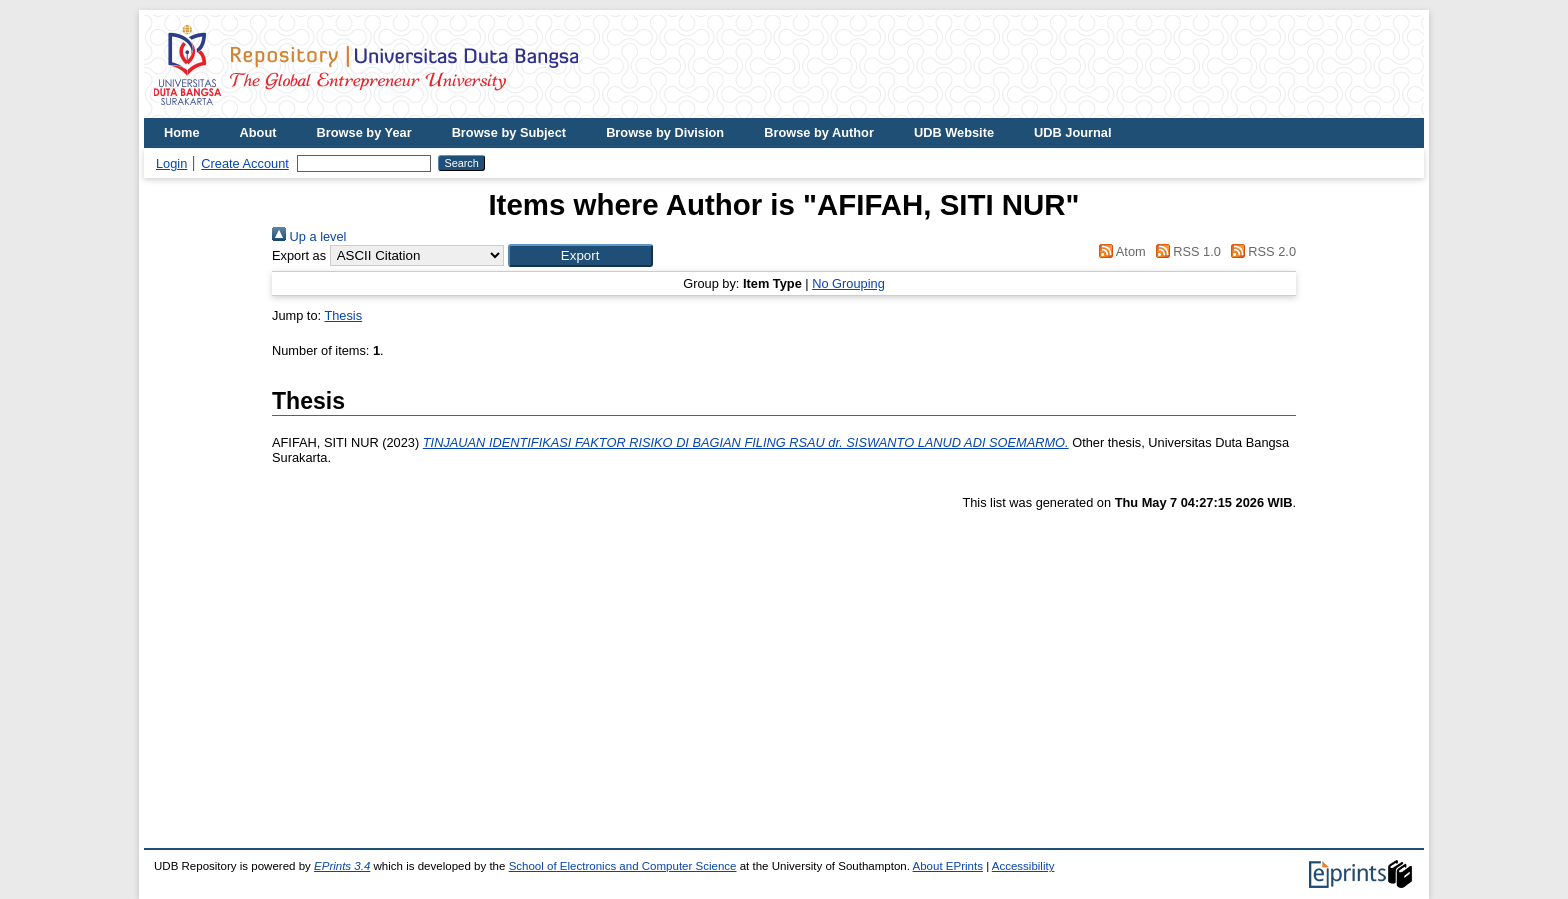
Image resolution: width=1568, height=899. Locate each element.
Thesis (343, 315)
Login (171, 163)
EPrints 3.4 (342, 866)
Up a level (309, 236)
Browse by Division (665, 132)
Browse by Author (819, 132)
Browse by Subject (509, 132)
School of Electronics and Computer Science (623, 866)
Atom (1119, 251)
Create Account (245, 163)
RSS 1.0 (1185, 251)
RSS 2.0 (1260, 251)
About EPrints (948, 866)
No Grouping (848, 283)
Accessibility (1023, 866)
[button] (580, 255)
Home (182, 132)
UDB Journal (1073, 132)
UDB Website (954, 132)
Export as (299, 255)
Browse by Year (364, 132)
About (258, 132)
